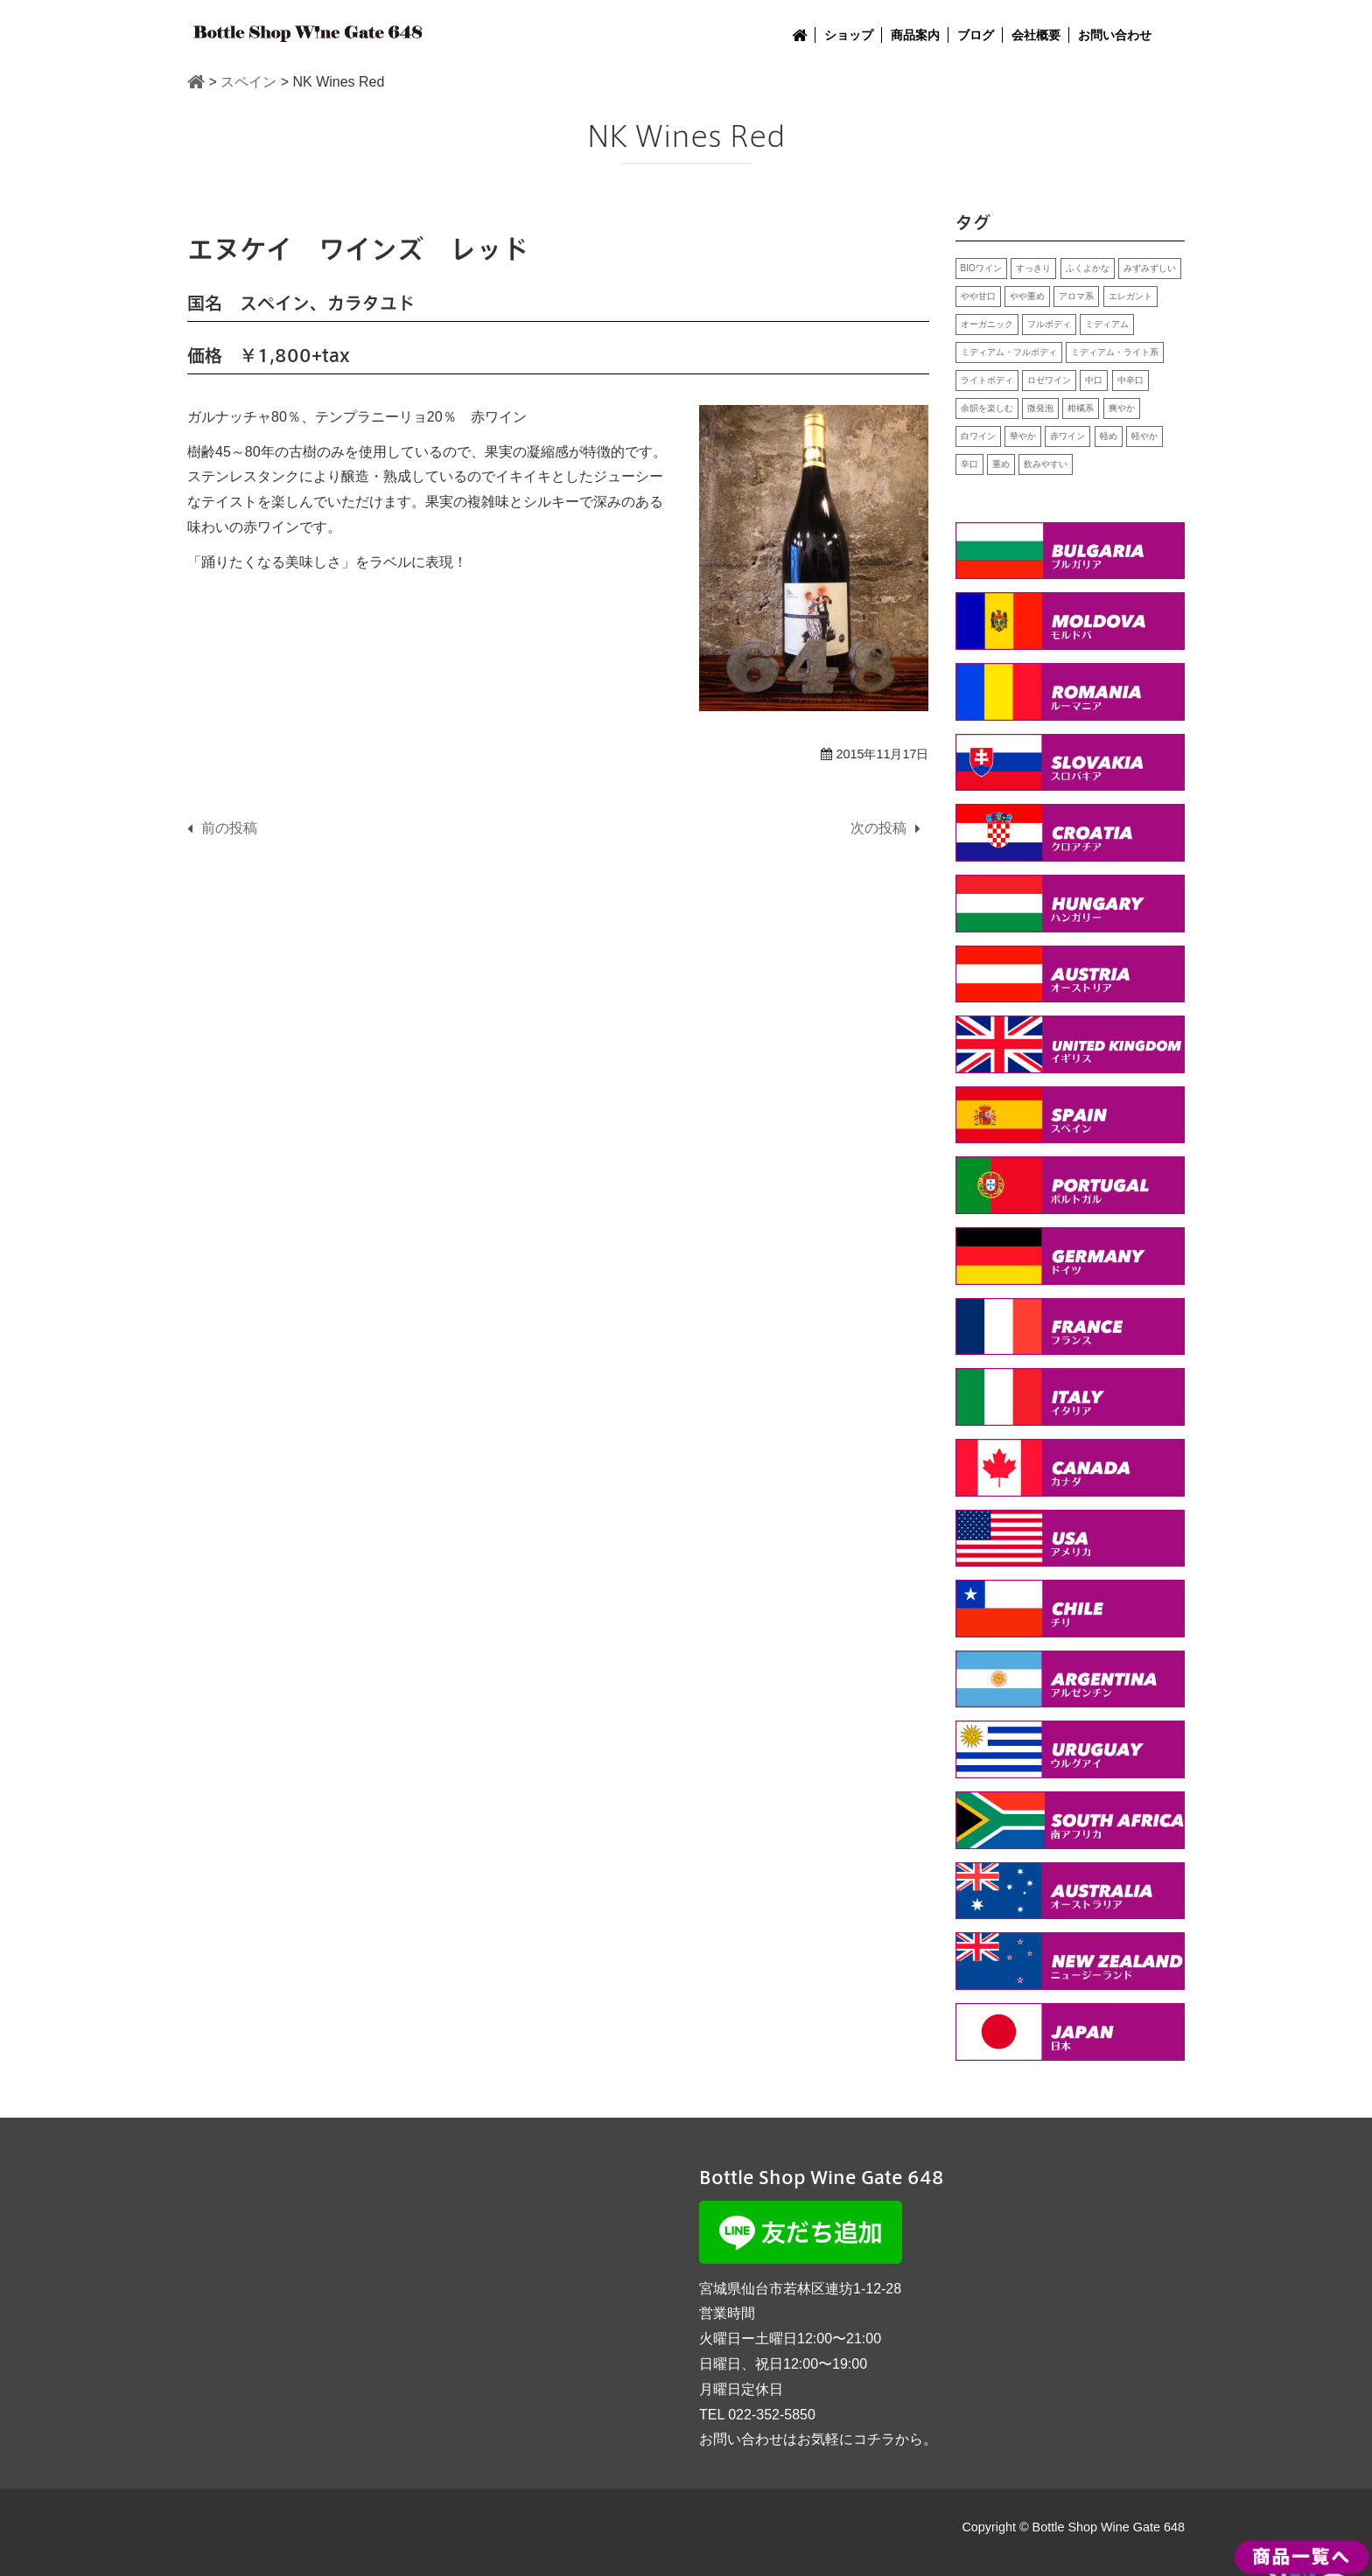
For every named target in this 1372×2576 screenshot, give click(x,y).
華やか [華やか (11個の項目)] (1023, 436)
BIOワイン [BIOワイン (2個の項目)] (981, 268)
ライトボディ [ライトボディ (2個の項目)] (987, 380)
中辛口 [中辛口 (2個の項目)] (1130, 380)
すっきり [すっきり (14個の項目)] (1033, 268)
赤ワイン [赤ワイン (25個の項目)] (1067, 436)
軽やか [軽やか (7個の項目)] (1144, 436)
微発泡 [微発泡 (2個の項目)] (1040, 408)
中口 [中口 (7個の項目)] (1093, 380)
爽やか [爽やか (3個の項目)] (1122, 408)
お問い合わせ (1115, 35)
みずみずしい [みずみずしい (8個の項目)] (1150, 268)
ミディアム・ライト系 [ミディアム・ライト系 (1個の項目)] (1114, 352)
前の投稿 (229, 827)
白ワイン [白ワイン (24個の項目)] (978, 436)
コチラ (874, 2439)
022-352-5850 (772, 2414)
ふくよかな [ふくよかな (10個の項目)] (1088, 268)
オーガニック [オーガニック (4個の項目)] (987, 324)
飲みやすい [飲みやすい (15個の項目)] (1046, 464)
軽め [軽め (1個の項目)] (1108, 436)
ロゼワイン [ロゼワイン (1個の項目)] (1049, 380)
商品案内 (915, 35)
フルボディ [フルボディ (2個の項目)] (1049, 324)
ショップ (848, 35)
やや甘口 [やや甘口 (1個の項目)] (978, 296)
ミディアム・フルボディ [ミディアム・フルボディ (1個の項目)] (1009, 352)
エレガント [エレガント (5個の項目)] (1130, 296)
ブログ (975, 35)
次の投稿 (878, 827)
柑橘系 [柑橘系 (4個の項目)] (1081, 408)
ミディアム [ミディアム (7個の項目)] (1107, 324)
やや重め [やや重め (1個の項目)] (1027, 296)
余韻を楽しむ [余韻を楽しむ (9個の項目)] (987, 408)
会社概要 (1036, 35)
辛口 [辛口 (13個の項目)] (969, 464)
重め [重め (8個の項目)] (1001, 464)
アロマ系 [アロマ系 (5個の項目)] (1076, 296)
